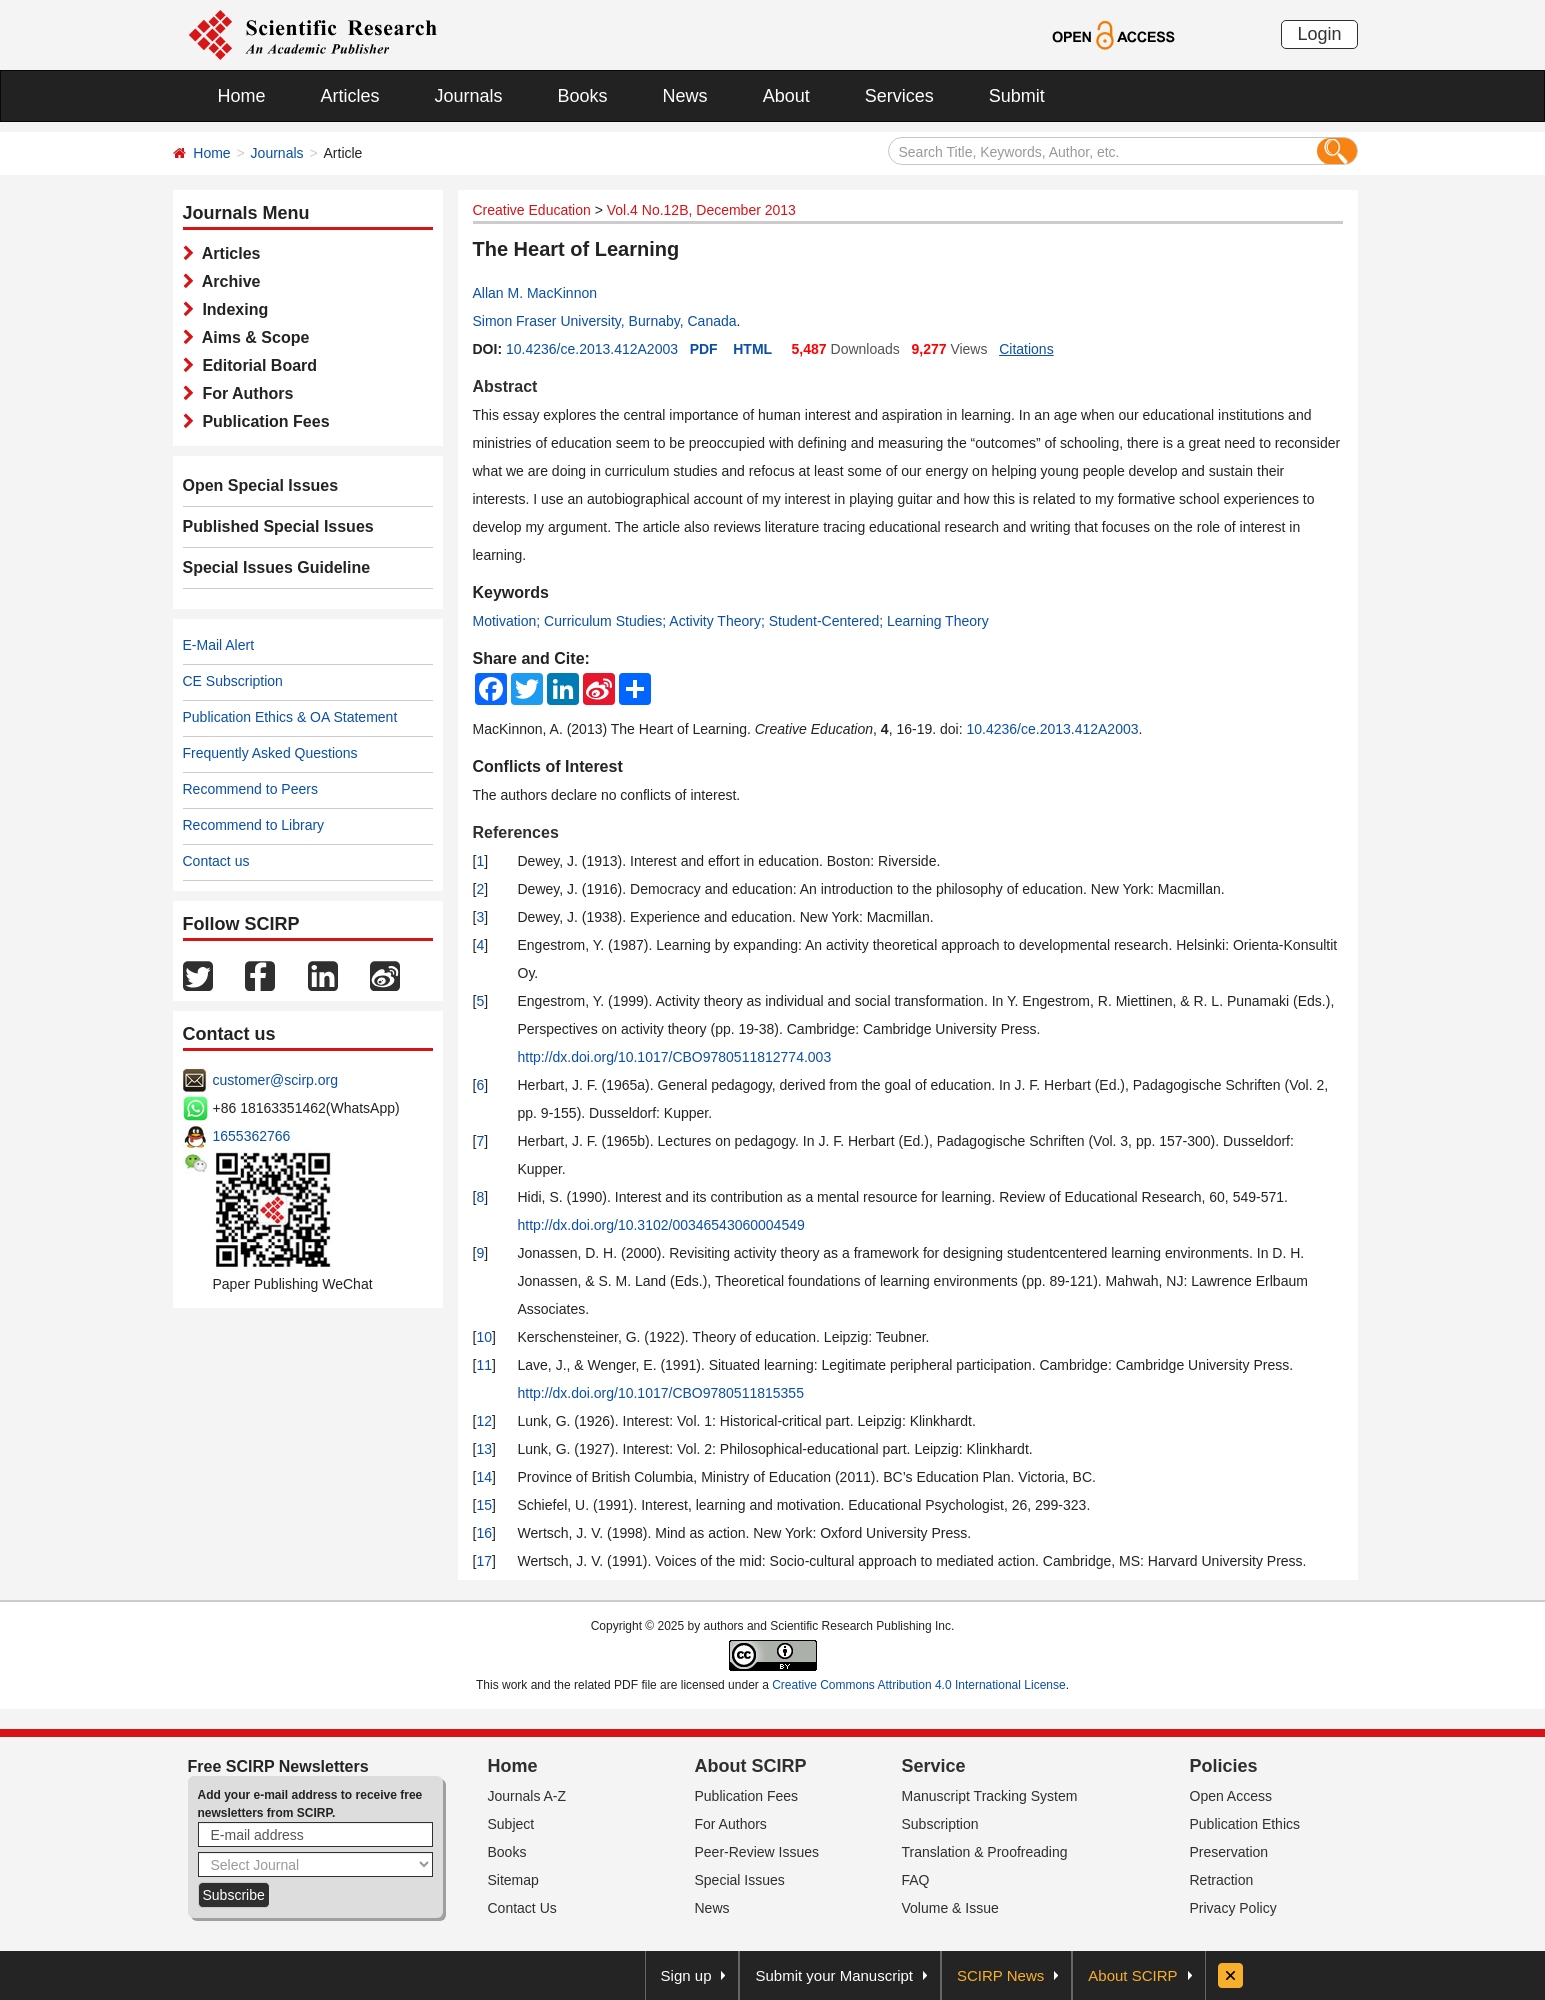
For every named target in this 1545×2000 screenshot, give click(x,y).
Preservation (1229, 1852)
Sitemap (513, 1880)
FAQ (916, 1880)
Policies (1224, 1766)
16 (484, 1533)
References (516, 832)
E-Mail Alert (219, 645)
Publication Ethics (1245, 1824)
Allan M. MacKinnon (535, 293)
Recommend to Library (254, 825)
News (685, 96)
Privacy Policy (1233, 1908)
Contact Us (522, 1908)
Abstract (505, 386)
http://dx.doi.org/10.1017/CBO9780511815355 (661, 1393)
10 (484, 1337)
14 (484, 1477)
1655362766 (252, 1136)
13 (484, 1449)
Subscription (940, 1824)
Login (1319, 34)
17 (484, 1561)
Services (899, 96)
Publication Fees (262, 421)
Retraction (1222, 1880)
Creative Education (532, 210)
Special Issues (740, 1880)
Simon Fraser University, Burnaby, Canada (605, 321)
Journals (469, 96)
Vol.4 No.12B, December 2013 (701, 210)
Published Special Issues (278, 526)
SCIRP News (1000, 1975)
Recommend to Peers (250, 789)
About (786, 96)
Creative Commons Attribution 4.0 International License (919, 1685)
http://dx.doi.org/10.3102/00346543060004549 (661, 1225)
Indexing (231, 309)
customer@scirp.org (275, 1080)
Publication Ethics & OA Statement (290, 717)
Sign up (686, 1975)
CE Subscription (233, 681)
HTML (752, 349)
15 (484, 1505)
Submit (1017, 96)
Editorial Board (256, 365)
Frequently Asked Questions (270, 753)
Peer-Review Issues (757, 1852)
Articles (350, 96)
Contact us (216, 861)
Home (242, 96)
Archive (227, 281)
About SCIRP (751, 1766)
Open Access (1231, 1796)
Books (583, 96)
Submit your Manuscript (834, 1975)
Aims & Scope (252, 337)
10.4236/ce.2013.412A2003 (592, 349)
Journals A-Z (527, 1796)
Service (934, 1766)
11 (484, 1365)
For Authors (244, 393)
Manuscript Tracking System (990, 1796)
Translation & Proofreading (985, 1852)
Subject (511, 1824)
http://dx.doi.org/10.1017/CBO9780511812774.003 (675, 1057)
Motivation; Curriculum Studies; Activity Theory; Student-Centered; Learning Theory (731, 621)
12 (484, 1421)
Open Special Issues (261, 485)
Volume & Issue (950, 1908)
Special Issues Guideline (277, 567)
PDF (704, 349)
